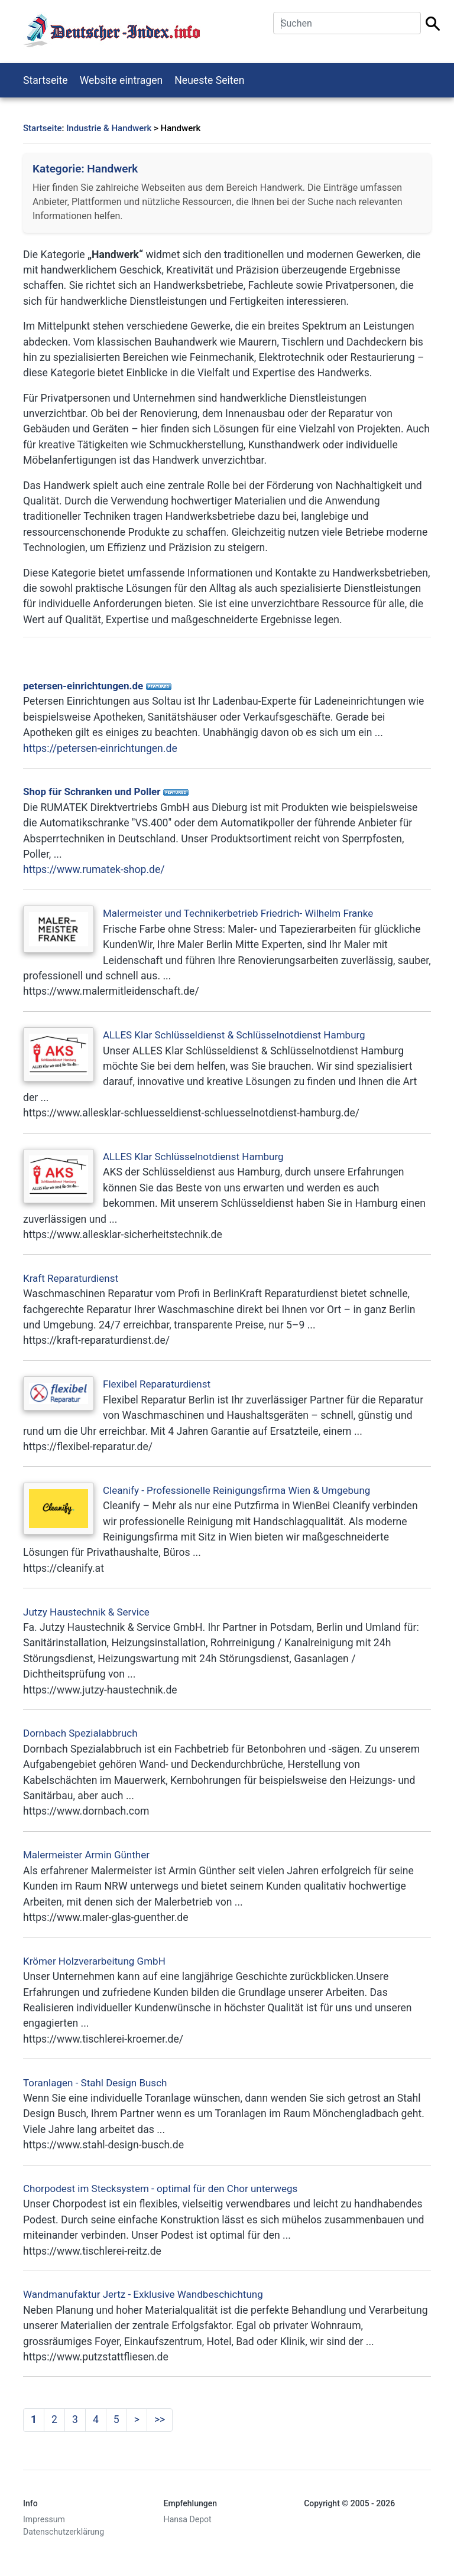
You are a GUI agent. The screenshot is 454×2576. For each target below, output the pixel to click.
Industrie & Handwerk (108, 128)
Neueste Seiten (209, 80)
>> (159, 2419)
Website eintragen (121, 80)
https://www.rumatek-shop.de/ (94, 869)
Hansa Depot (188, 2519)
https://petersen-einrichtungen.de (100, 748)
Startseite (45, 80)
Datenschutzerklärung (63, 2531)
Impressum (44, 2519)
